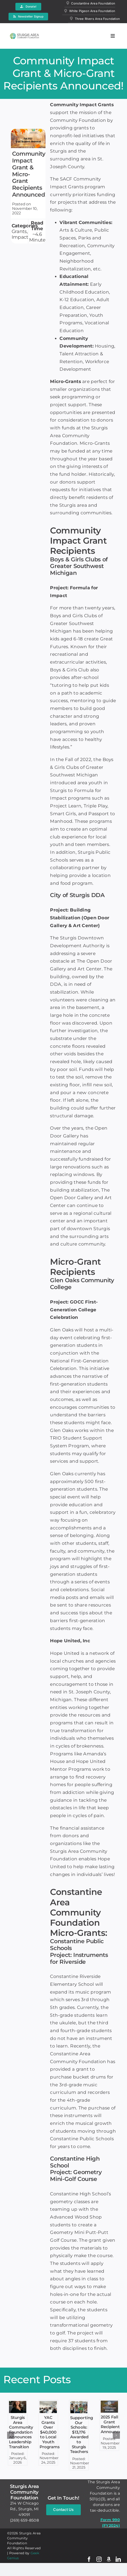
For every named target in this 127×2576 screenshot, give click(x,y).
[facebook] (89, 2559)
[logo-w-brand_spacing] (24, 32)
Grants (19, 231)
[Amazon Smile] (108, 2559)
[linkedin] (118, 2559)
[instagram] (99, 2559)
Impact (20, 237)
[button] (10, 2435)
